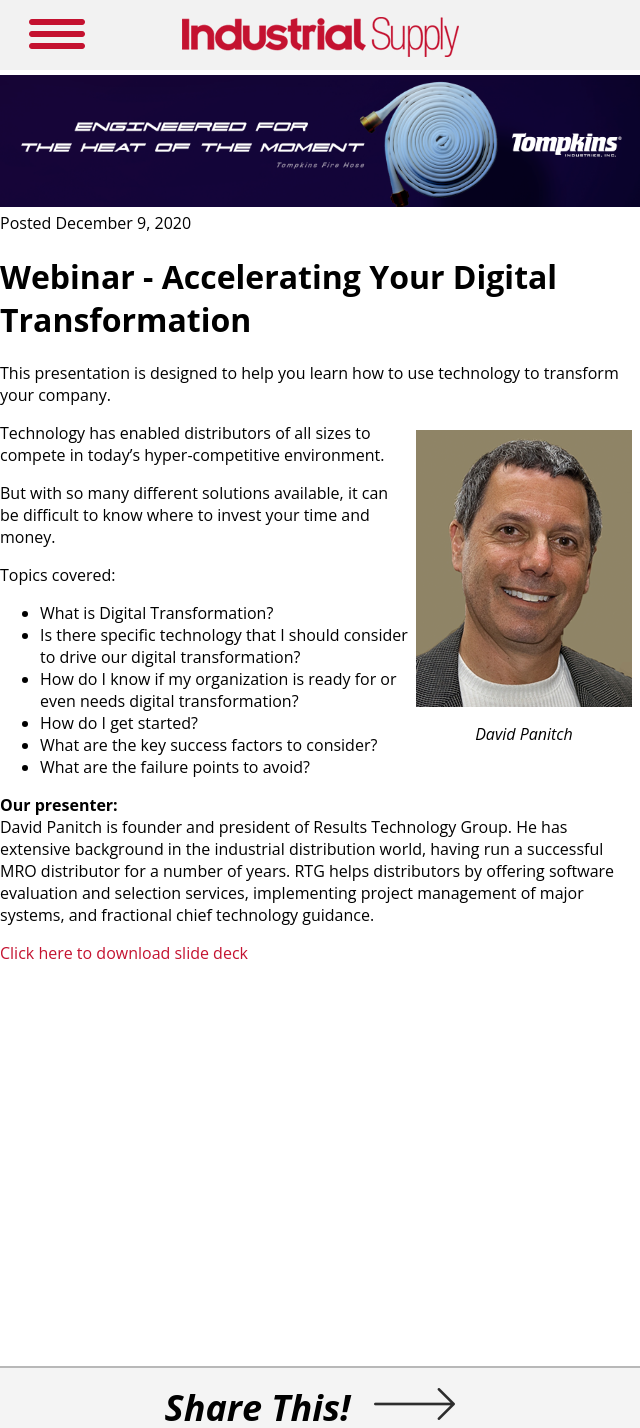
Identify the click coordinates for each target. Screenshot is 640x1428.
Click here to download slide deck (124, 953)
